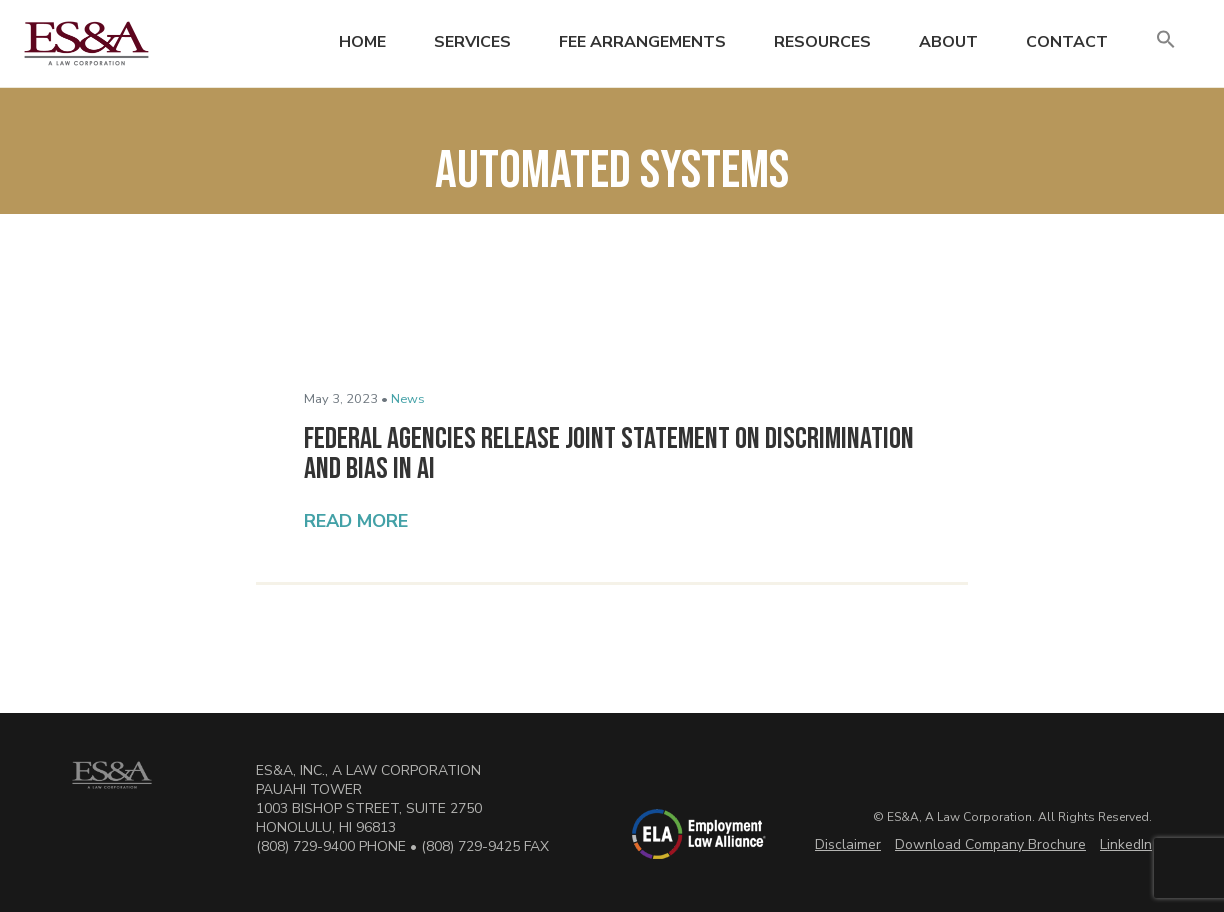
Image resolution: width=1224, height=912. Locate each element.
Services (472, 42)
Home (362, 42)
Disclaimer (848, 844)
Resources (822, 42)
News (408, 399)
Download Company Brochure (990, 844)
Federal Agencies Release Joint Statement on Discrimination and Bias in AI (609, 454)
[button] (1166, 40)
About (948, 42)
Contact (1067, 42)
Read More (356, 521)
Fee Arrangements (642, 42)
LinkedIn (1126, 844)
